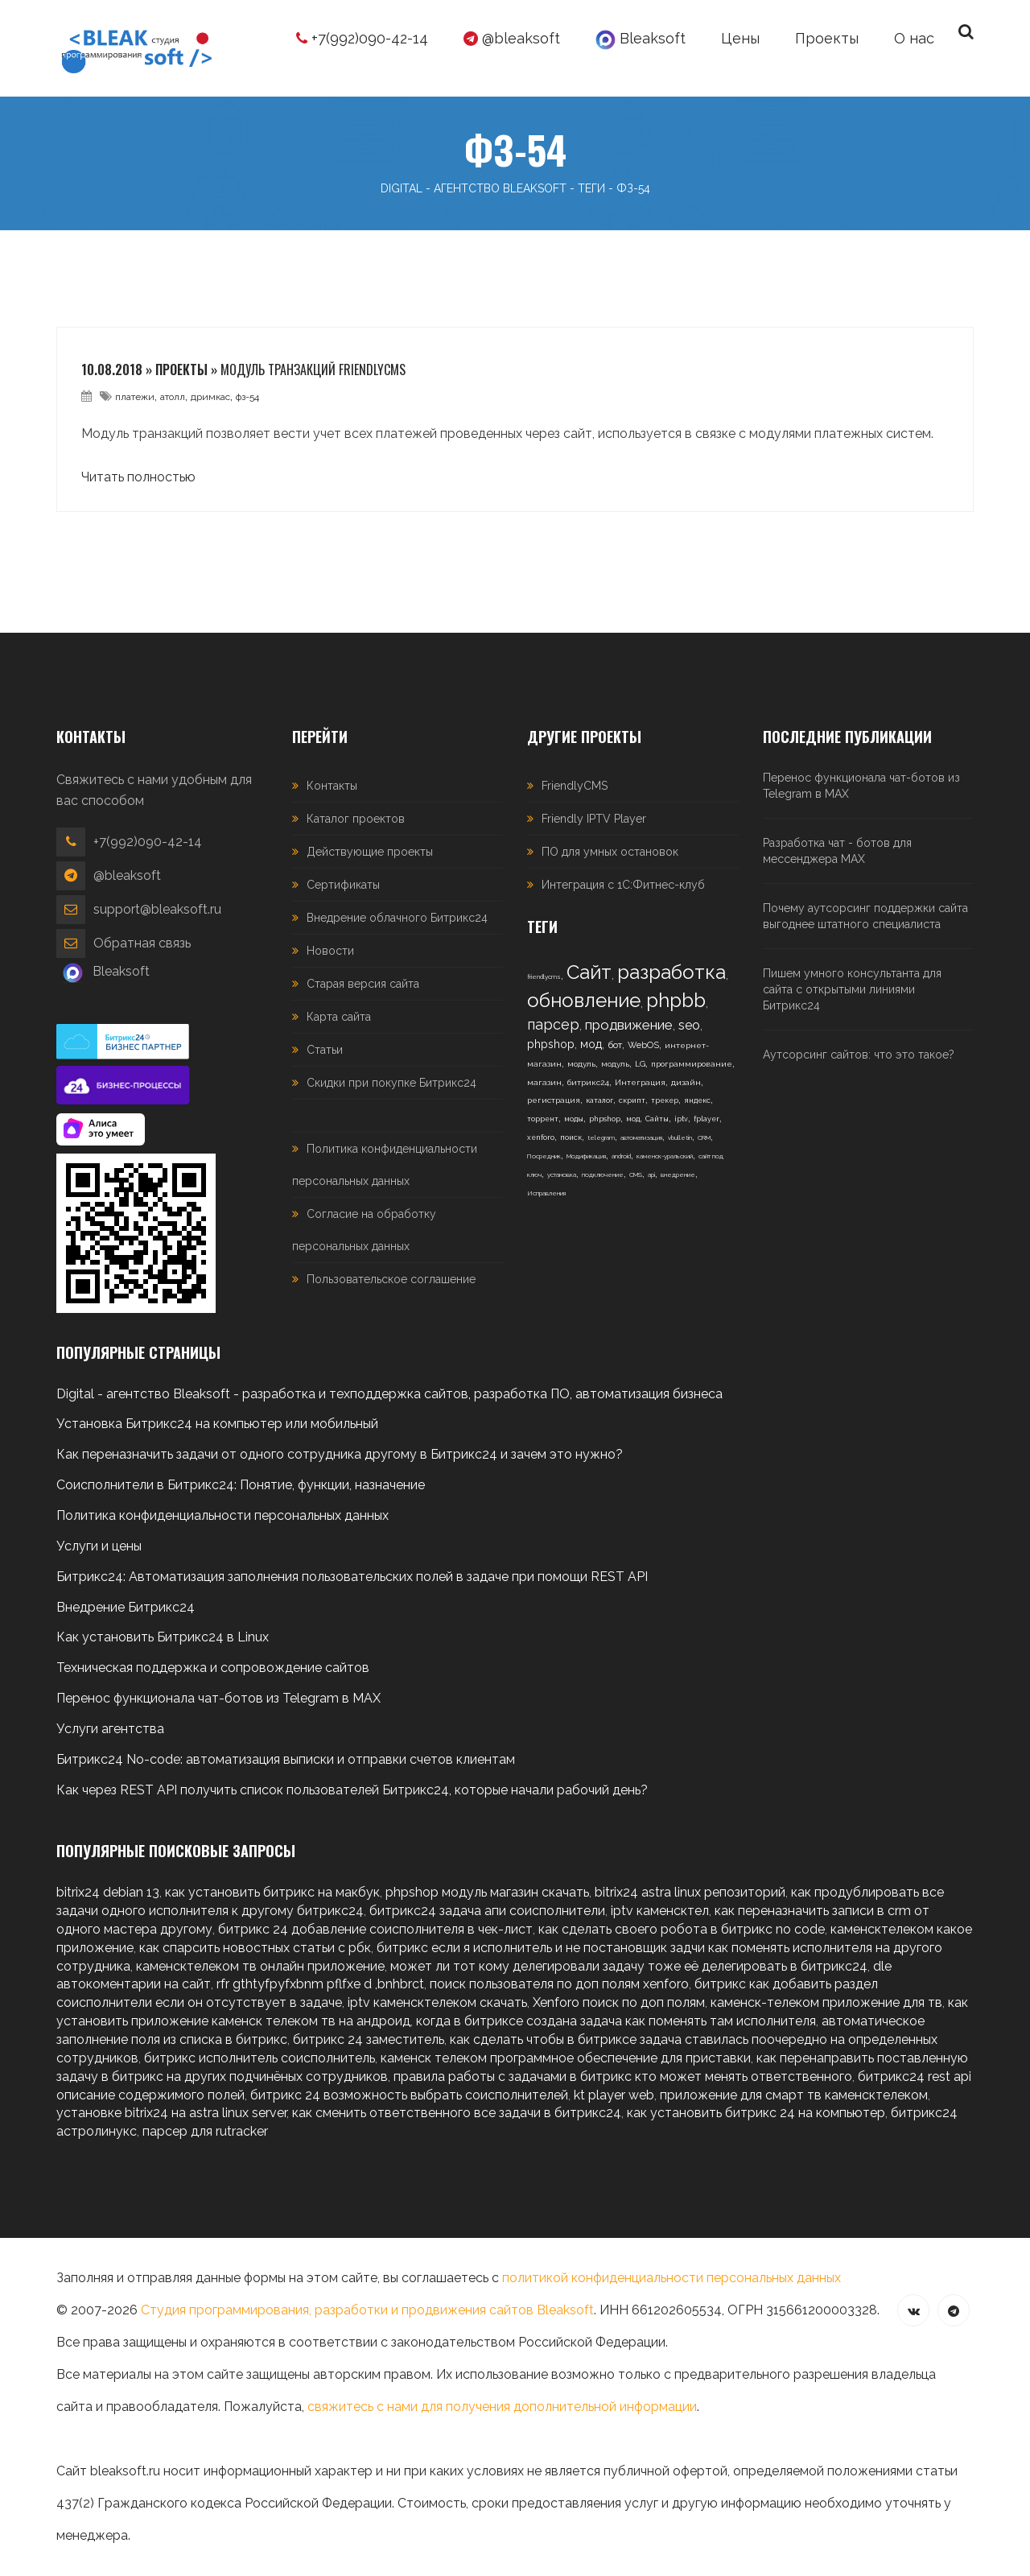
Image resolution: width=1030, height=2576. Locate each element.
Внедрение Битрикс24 (125, 1607)
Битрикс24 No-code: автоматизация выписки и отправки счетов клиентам (285, 1759)
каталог (599, 1100)
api (651, 1174)
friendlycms (544, 976)
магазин (544, 1082)
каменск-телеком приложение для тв (826, 2002)
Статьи (325, 1049)
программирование (691, 1063)
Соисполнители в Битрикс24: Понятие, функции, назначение (240, 1484)
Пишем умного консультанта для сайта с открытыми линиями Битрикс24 (852, 989)
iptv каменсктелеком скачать (437, 2002)
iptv (681, 1119)
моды (573, 1119)
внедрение (678, 1174)
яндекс (697, 1100)
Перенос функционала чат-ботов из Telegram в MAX (861, 785)
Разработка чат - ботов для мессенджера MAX (837, 850)
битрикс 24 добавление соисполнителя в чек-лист (375, 1929)
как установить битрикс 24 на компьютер (756, 2112)
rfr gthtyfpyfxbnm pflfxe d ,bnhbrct (320, 1984)
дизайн (686, 1082)
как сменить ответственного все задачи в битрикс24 (456, 2112)
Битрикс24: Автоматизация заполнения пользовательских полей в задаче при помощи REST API (352, 1576)
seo (689, 1025)
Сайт (589, 972)
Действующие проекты (370, 851)
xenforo (540, 1137)
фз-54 (247, 396)
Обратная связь (142, 943)
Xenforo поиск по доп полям (619, 2002)
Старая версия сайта (363, 983)
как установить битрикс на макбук (272, 1892)
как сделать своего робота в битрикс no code (681, 1929)
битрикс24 (588, 1082)
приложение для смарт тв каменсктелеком (794, 2095)
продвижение (629, 1025)
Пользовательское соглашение (391, 1279)
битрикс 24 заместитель (368, 2039)
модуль (581, 1063)
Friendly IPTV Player (594, 818)
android (621, 1156)
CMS (635, 1174)
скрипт (632, 1100)
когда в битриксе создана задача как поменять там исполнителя (616, 2021)
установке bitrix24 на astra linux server (171, 2112)
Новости (330, 950)
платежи (134, 396)
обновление (584, 1000)
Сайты (657, 1119)
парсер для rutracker (205, 2131)
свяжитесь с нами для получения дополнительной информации (502, 2406)
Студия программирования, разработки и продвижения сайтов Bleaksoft (367, 2310)
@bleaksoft (512, 38)
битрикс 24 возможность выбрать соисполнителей (409, 2095)
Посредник (544, 1156)
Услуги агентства (110, 1728)
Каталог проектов (356, 818)
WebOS (643, 1045)
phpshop (551, 1044)
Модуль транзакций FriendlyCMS (313, 369)
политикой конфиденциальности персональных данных (671, 2277)
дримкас (210, 396)
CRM (704, 1137)
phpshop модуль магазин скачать (487, 1892)
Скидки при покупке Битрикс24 (391, 1082)
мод (591, 1044)
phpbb (676, 1000)
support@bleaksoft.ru (157, 909)
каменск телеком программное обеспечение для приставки (566, 2058)
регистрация (553, 1100)
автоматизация (641, 1137)
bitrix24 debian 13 (107, 1892)
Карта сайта (339, 1016)
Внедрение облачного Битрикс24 (397, 917)
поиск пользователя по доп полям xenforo (559, 1984)
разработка (671, 972)
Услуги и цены (99, 1546)
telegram (601, 1137)
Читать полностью (138, 477)
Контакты (332, 785)
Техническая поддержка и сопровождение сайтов (212, 1667)
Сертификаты (343, 884)
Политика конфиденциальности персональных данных (222, 1515)
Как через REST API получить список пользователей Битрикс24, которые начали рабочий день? (352, 1790)
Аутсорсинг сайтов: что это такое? (858, 1054)
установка (561, 1174)
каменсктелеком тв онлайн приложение (260, 1966)
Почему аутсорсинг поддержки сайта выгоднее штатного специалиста (865, 916)
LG (640, 1063)
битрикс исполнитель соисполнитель (259, 2058)
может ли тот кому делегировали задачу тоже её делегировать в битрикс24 (628, 1966)
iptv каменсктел (660, 1910)
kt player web (614, 2095)
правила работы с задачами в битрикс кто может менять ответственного (622, 2076)
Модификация (586, 1156)
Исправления (546, 1193)
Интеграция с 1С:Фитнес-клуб (623, 884)
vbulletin (680, 1137)
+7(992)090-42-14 (362, 38)
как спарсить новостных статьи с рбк (255, 1947)
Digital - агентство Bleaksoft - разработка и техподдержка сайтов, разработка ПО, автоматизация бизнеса (389, 1394)
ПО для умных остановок (610, 851)
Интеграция (640, 1082)
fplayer (706, 1119)
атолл (172, 396)
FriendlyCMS (575, 785)
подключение (603, 1174)
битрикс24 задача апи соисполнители (487, 1910)
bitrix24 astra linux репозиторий (690, 1892)
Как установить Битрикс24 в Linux (162, 1637)
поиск (571, 1137)
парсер (553, 1024)
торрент (542, 1119)
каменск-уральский (665, 1156)
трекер (664, 1100)
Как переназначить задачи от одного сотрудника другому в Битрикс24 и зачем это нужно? (339, 1454)
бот (615, 1045)
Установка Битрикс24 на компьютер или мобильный (217, 1423)
